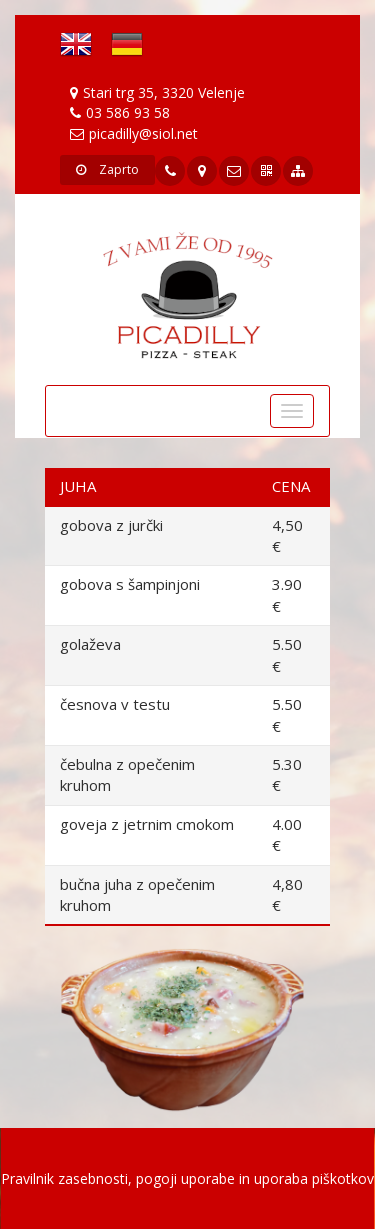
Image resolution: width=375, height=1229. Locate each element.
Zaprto (107, 169)
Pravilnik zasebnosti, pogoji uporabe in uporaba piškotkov (187, 1178)
